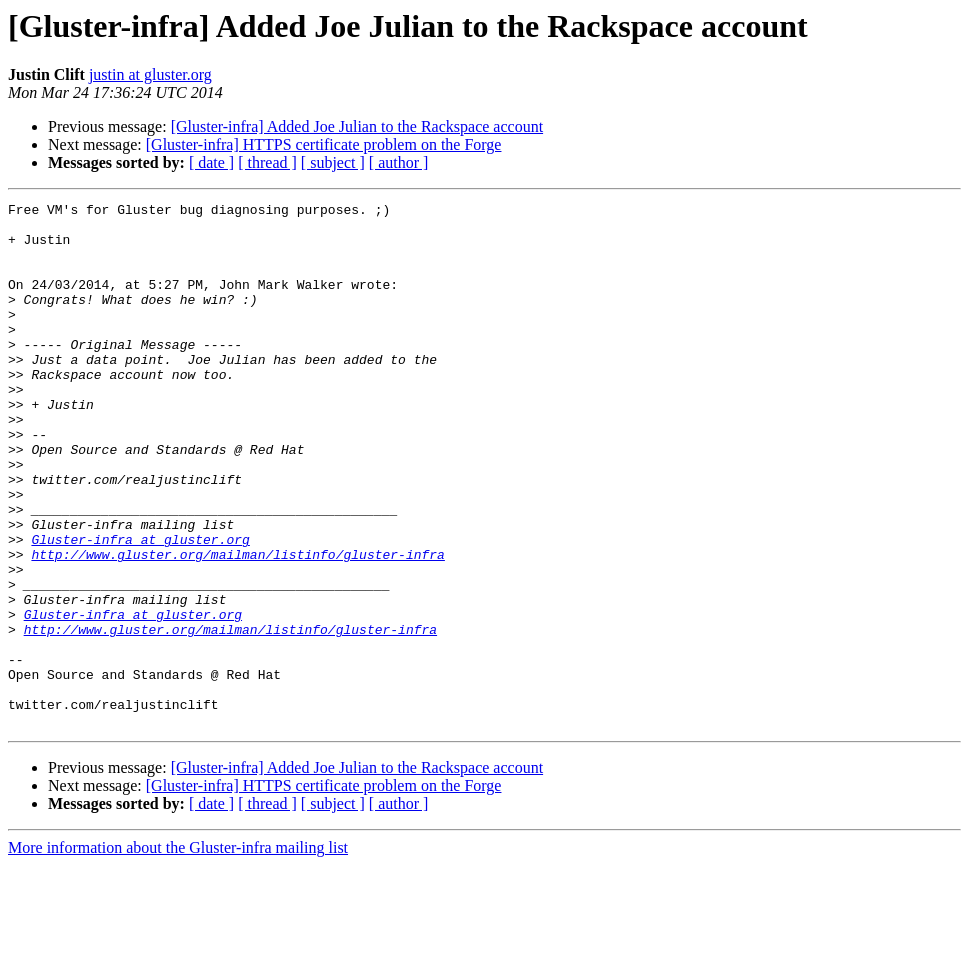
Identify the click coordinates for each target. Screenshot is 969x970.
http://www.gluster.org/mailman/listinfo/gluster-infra (237, 626)
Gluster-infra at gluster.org (140, 608)
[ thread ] (267, 162)
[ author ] (399, 162)
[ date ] (211, 162)
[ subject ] (333, 162)
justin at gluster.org (150, 74)
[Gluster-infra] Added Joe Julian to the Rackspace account (357, 126)
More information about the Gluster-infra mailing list (178, 952)
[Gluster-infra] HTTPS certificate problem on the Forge (324, 144)
